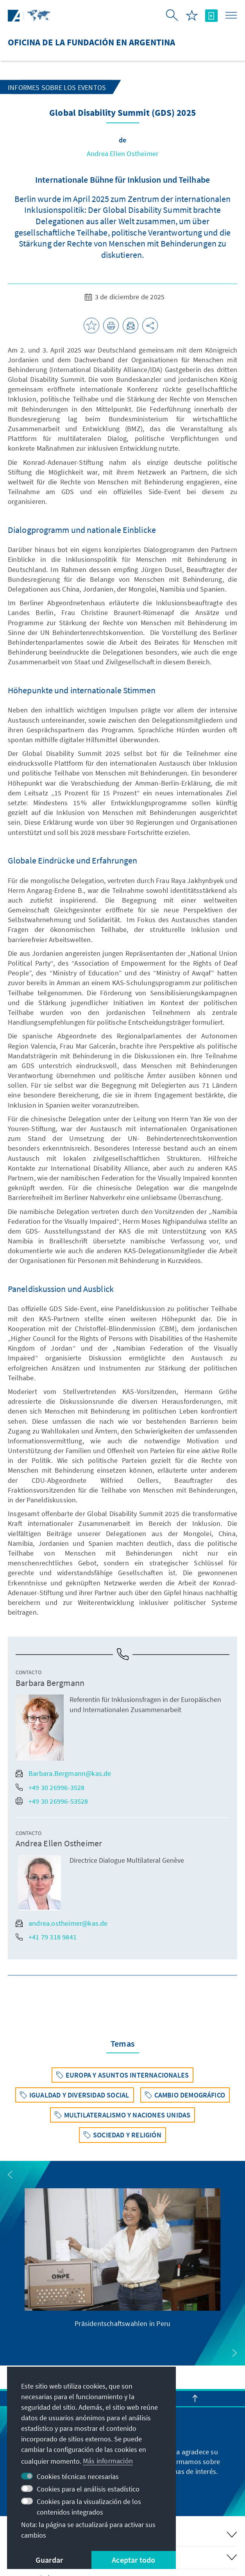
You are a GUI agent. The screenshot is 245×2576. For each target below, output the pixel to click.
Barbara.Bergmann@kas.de (63, 1773)
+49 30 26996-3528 (50, 1787)
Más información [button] (108, 2460)
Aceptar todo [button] (133, 2560)
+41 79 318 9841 (46, 1936)
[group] (123, 2258)
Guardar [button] (49, 2560)
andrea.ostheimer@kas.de (62, 1923)
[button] (10, 2174)
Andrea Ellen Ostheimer (122, 153)
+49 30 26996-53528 (52, 1801)
